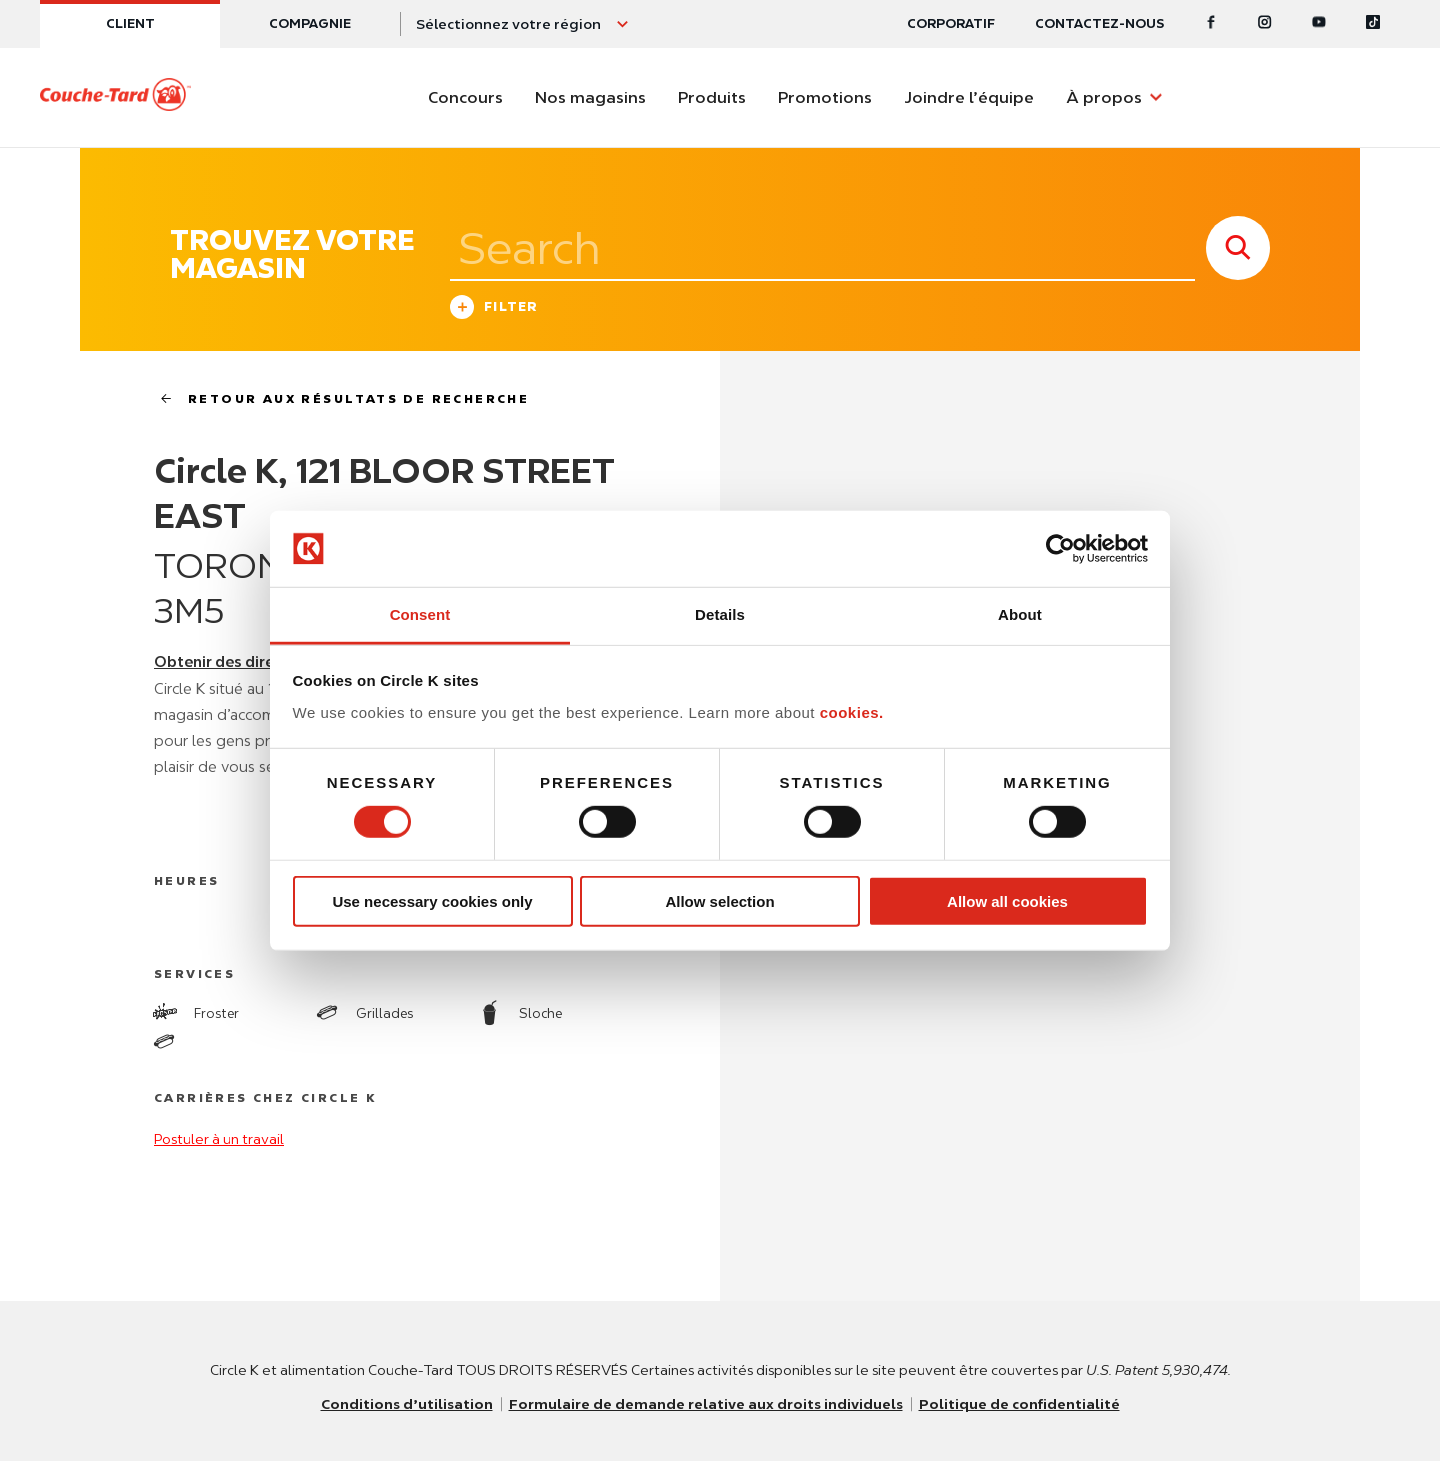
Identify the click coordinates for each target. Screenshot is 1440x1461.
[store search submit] (1238, 248)
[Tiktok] (1373, 24)
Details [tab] (720, 614)
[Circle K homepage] (115, 98)
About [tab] (1020, 614)
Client (130, 23)
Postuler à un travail (219, 1139)
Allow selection (719, 901)
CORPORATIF (951, 23)
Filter (494, 309)
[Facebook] (1211, 24)
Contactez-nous (1099, 23)
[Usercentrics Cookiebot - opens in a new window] (1060, 549)
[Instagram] (1265, 24)
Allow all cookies (1007, 901)
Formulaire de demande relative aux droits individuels (706, 1404)
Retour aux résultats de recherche (336, 398)
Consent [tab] (420, 614)
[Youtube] (1319, 24)
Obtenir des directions (237, 662)
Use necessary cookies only (432, 901)
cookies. (852, 712)
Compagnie (310, 23)
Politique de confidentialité (1019, 1404)
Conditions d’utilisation (407, 1404)
